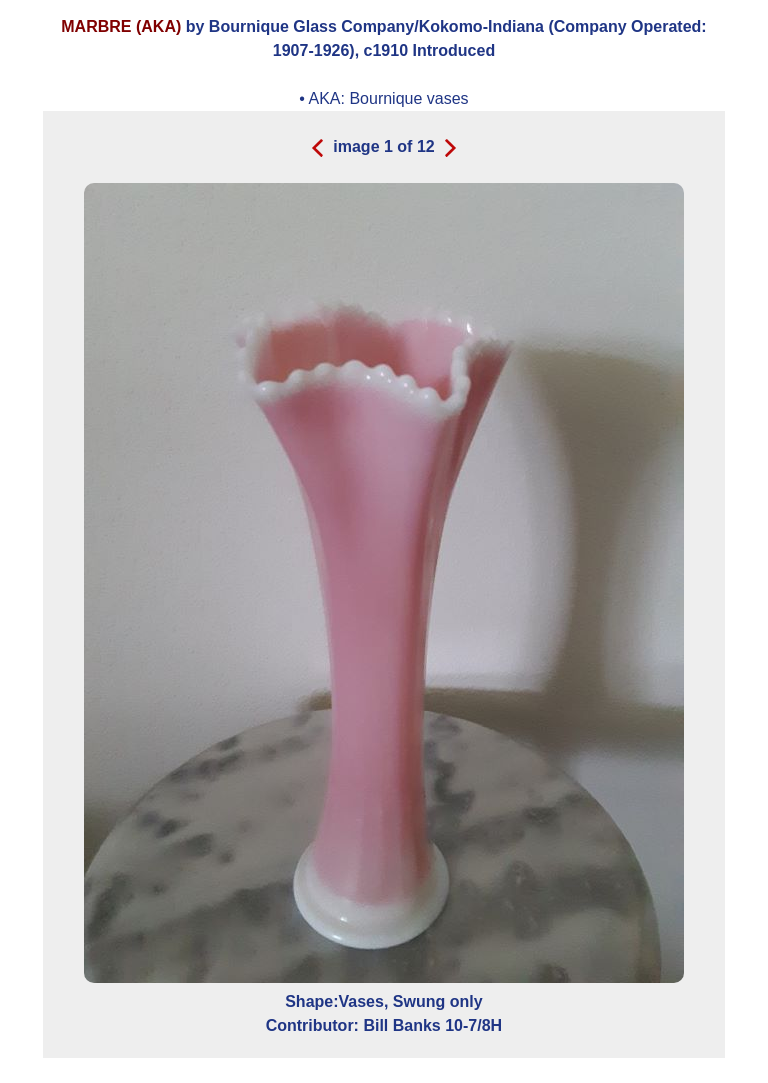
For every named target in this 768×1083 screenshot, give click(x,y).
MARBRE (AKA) (121, 26)
